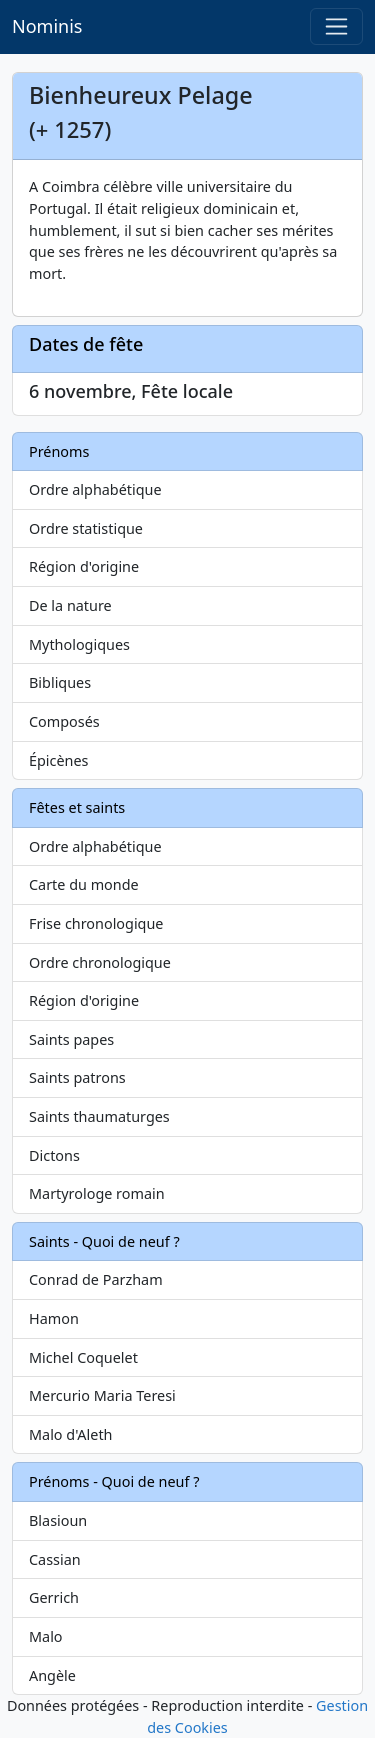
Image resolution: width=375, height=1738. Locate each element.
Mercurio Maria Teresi (102, 1395)
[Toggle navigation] (336, 26)
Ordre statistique (86, 528)
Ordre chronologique (100, 962)
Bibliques (60, 682)
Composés (64, 721)
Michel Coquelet (83, 1357)
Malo (46, 1636)
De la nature (70, 605)
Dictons (54, 1155)
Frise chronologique (96, 923)
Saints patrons (77, 1077)
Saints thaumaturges (99, 1116)
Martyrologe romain (97, 1193)
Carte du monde (84, 884)
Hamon (54, 1318)
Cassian (55, 1559)
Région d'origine (84, 566)
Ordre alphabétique (95, 489)
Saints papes (71, 1039)
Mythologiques (79, 644)
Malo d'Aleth (70, 1434)
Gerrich (54, 1597)
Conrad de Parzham (96, 1279)
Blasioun (58, 1520)
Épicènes (59, 760)
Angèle (52, 1675)
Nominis (47, 26)
